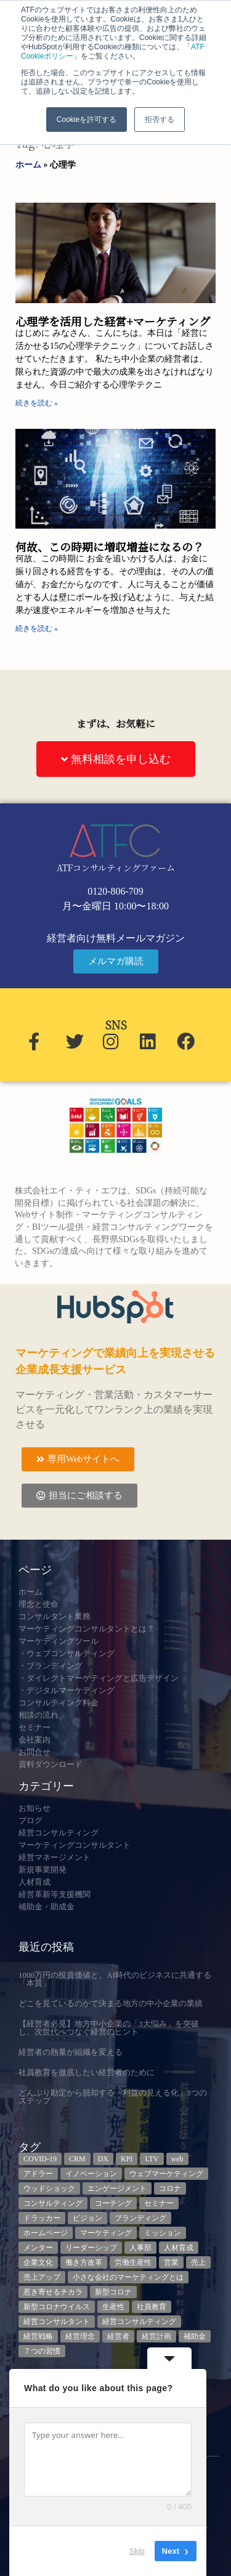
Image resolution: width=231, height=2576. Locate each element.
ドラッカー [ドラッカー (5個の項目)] (41, 2218)
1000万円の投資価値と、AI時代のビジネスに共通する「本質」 (114, 1979)
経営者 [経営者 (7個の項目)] (118, 2336)
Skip (137, 2551)
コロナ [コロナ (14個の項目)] (170, 2188)
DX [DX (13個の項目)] (103, 2159)
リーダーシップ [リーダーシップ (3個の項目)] (91, 2247)
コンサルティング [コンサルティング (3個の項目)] (53, 2203)
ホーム (28, 164)
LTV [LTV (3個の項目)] (151, 2159)
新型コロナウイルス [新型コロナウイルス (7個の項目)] (56, 2306)
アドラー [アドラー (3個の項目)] (38, 2173)
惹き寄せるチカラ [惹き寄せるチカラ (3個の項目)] (53, 2292)
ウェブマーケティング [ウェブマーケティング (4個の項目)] (166, 2173)
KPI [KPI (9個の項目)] (126, 2159)
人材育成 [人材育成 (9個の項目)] (178, 2247)
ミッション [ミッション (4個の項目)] (162, 2233)
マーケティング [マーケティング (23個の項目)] (106, 2233)
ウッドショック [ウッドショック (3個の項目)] (49, 2188)
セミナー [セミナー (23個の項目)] (159, 2203)
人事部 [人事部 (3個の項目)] (140, 2247)
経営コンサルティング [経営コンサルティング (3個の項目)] (139, 2321)
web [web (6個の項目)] (177, 2159)
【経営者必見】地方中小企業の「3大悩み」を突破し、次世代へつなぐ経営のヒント (108, 2027)
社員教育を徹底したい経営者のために (86, 2072)
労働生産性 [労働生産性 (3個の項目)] (133, 2262)
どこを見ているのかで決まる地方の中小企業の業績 (110, 2003)
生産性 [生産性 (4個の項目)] (113, 2306)
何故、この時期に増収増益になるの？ (109, 546)
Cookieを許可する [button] (86, 119)
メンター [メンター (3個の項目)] (38, 2247)
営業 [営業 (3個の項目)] (171, 2262)
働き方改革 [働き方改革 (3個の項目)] (83, 2262)
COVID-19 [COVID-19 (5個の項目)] (40, 2159)
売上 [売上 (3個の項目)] (198, 2262)
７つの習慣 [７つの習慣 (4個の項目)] (41, 2351)
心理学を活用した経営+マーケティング (112, 321)
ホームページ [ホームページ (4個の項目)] (45, 2233)
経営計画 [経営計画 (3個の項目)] (156, 2336)
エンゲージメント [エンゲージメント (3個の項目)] (117, 2188)
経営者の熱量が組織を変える (70, 2052)
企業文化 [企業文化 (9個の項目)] (38, 2262)
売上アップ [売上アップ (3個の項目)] (41, 2277)
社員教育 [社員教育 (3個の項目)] (151, 2306)
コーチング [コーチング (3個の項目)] (113, 2203)
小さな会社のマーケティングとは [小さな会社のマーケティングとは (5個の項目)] (128, 2277)
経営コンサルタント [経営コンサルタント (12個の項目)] (56, 2321)
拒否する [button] (159, 119)
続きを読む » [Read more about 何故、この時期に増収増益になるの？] (36, 628)
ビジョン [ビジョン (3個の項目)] (87, 2218)
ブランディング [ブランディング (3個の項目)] (140, 2218)
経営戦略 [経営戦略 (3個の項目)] (38, 2336)
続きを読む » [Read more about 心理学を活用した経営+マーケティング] (36, 403)
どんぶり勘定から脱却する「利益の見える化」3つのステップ (112, 2096)
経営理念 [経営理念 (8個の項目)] (80, 2336)
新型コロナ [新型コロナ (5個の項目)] (113, 2292)
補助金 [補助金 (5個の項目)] (195, 2336)
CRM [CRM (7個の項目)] (77, 2159)
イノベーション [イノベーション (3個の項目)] (91, 2173)
